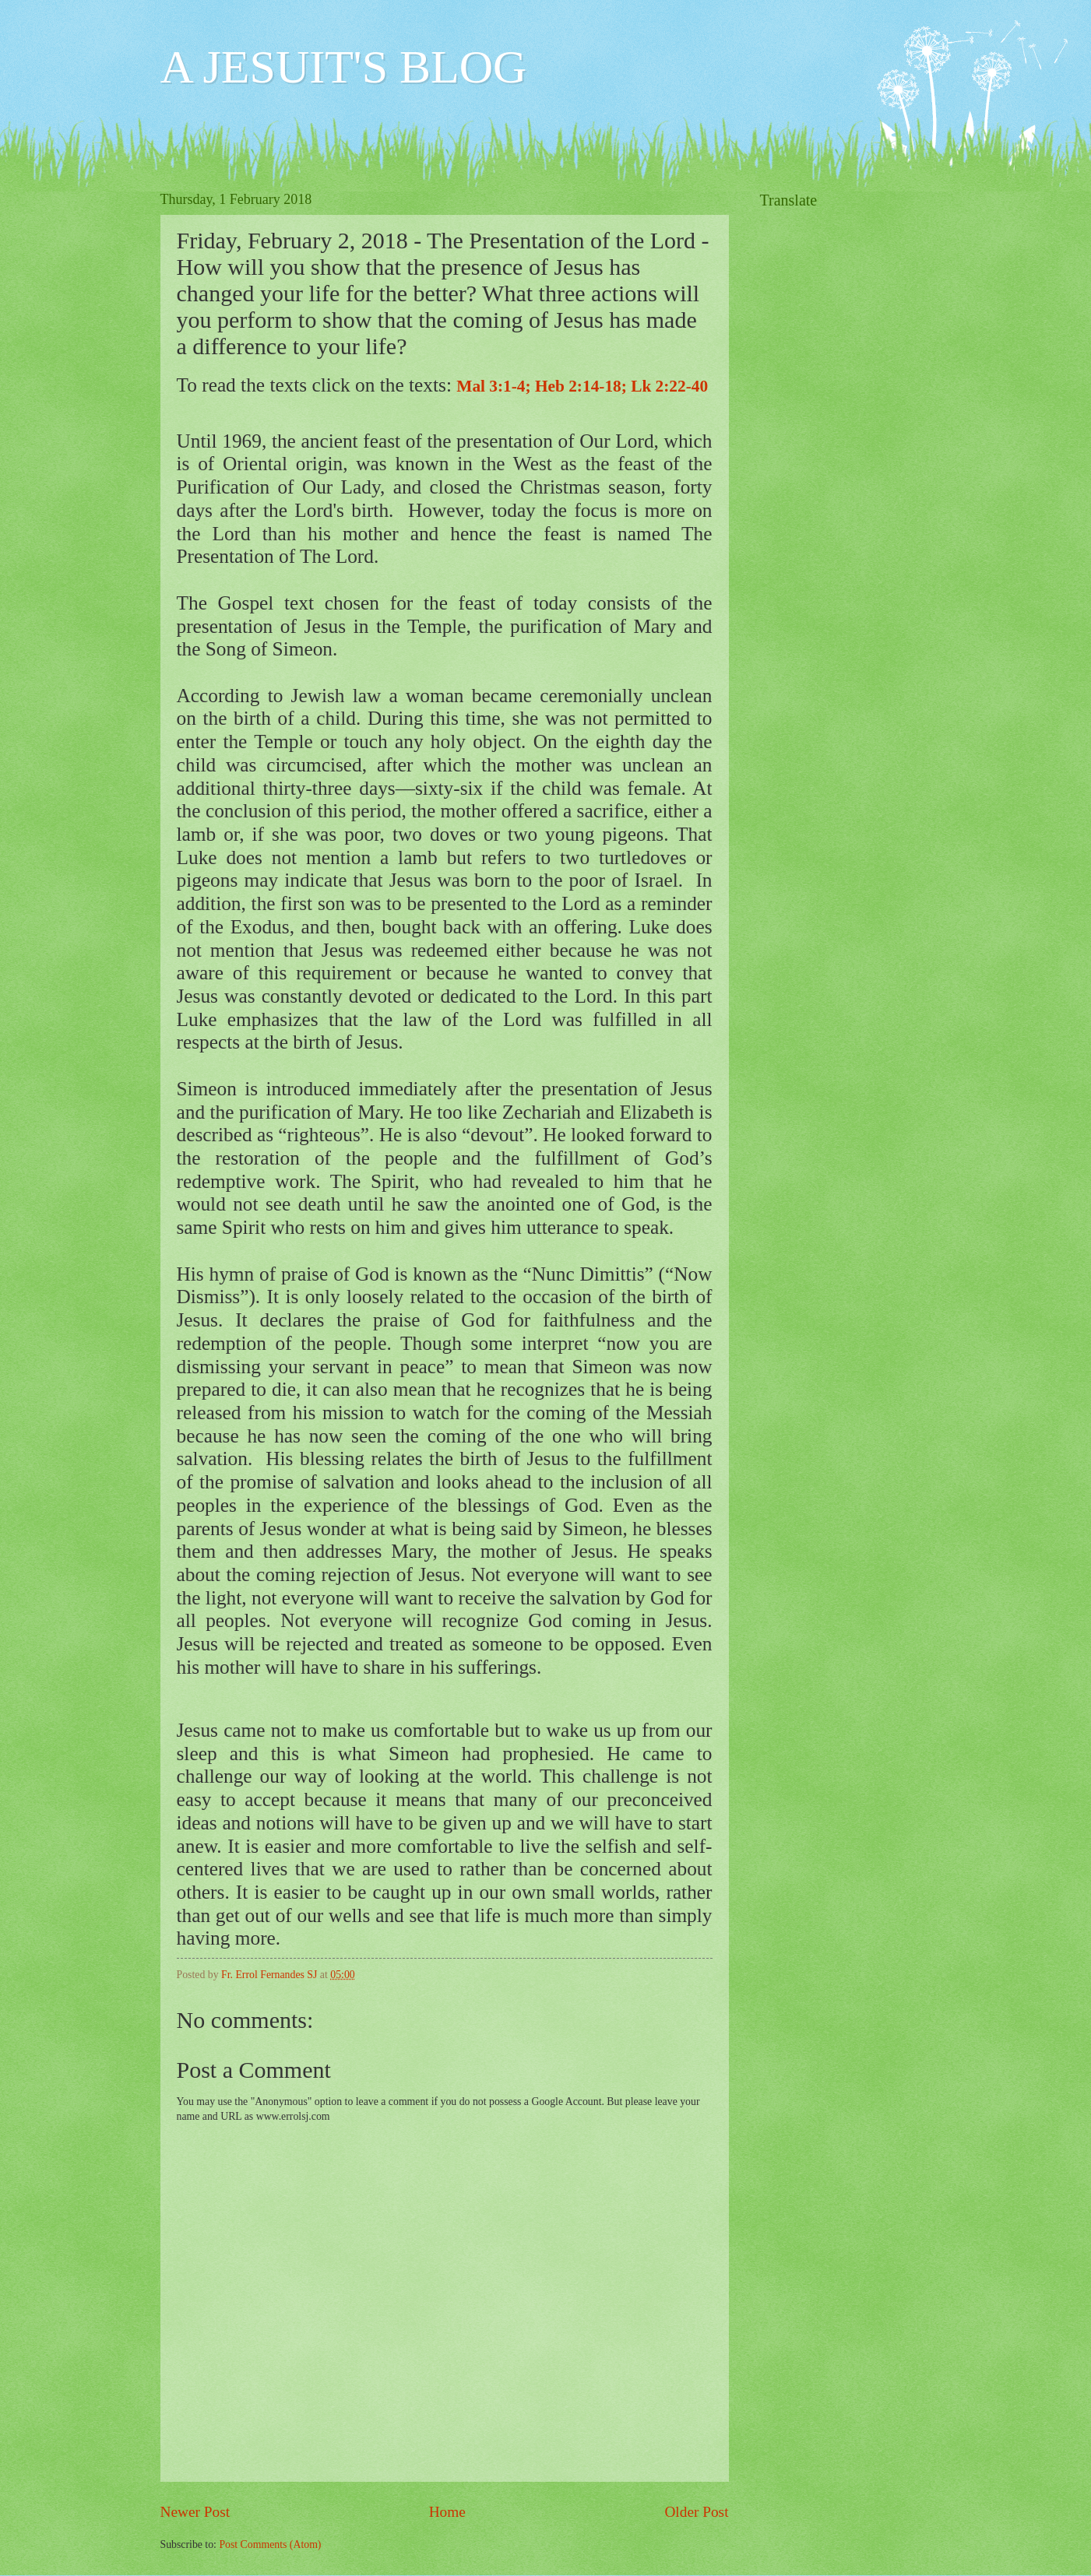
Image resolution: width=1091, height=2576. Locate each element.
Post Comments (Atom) (270, 2544)
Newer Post (195, 2512)
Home (447, 2512)
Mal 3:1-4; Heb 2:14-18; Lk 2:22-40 (582, 386)
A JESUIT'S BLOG (343, 67)
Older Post (696, 2512)
